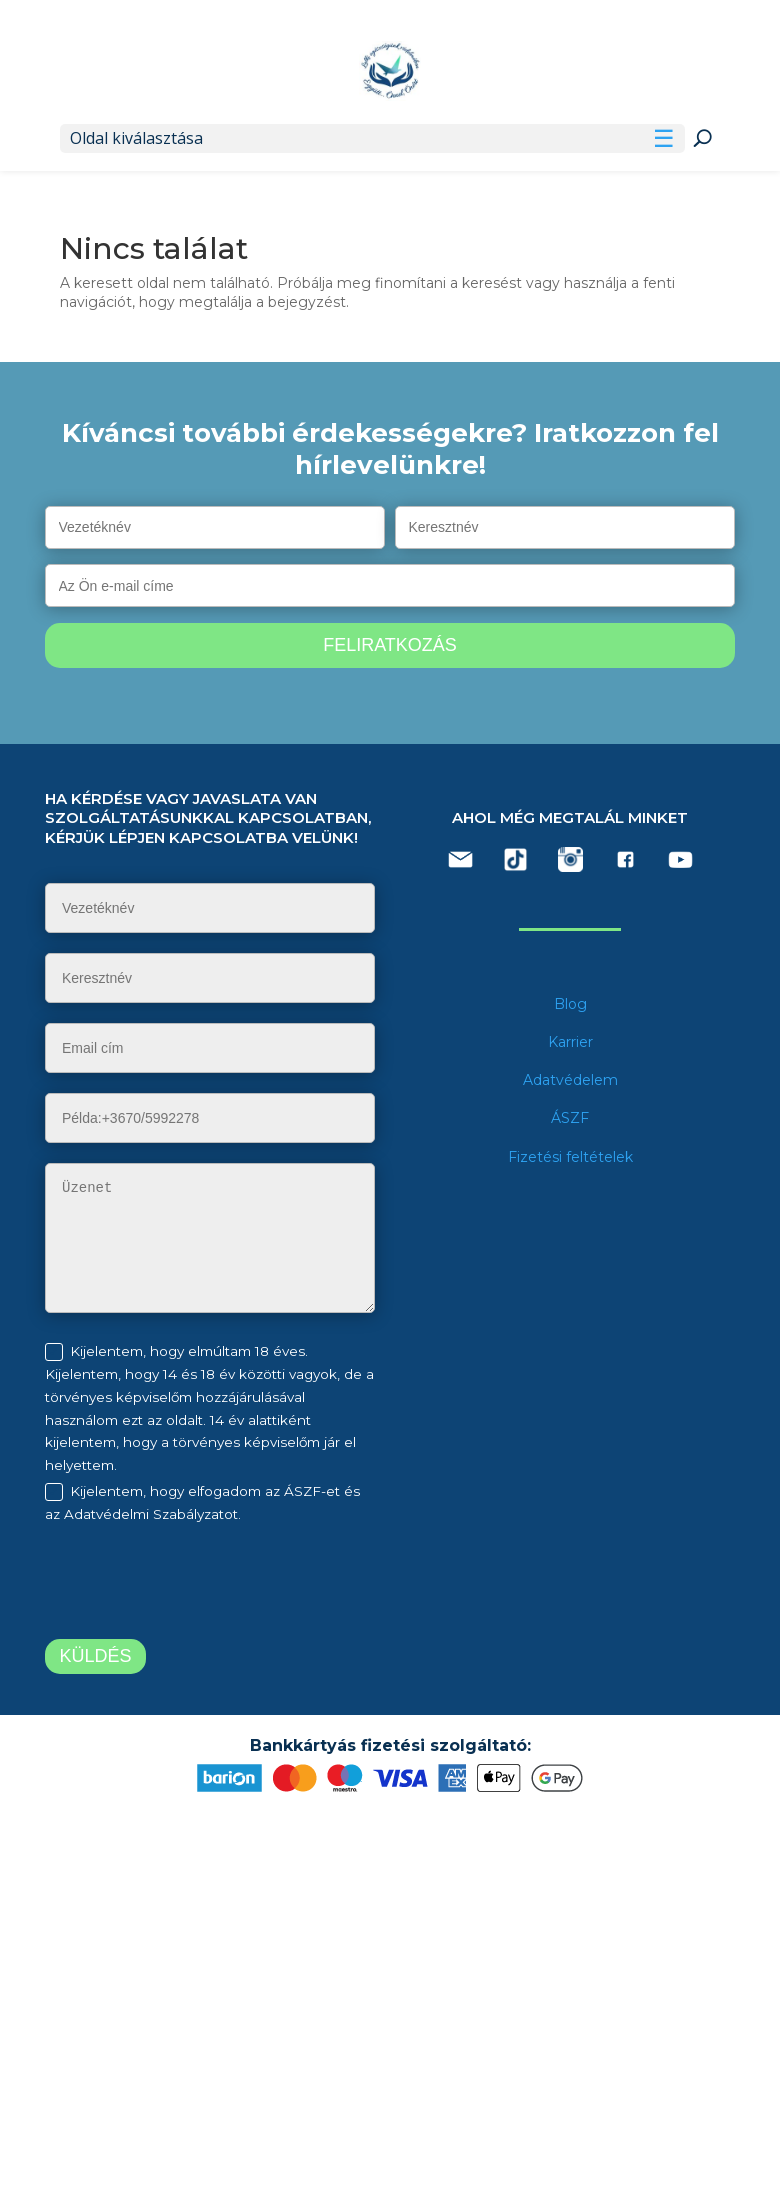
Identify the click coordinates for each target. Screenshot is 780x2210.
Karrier (570, 1042)
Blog (570, 1004)
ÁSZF (570, 1118)
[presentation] (212, 1585)
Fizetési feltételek (570, 1157)
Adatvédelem (570, 1080)
